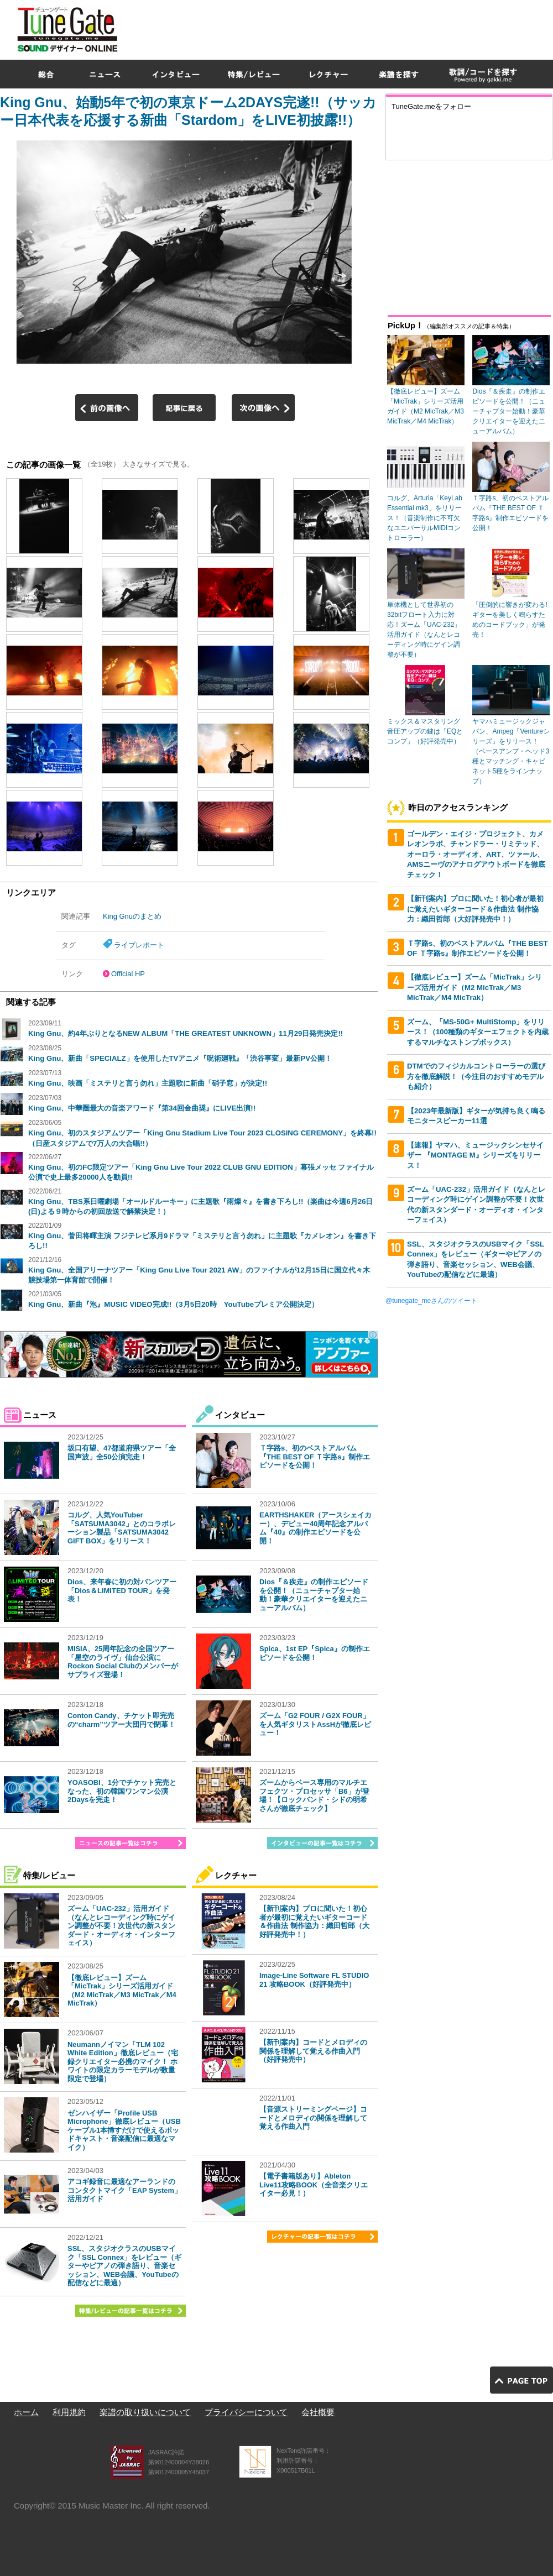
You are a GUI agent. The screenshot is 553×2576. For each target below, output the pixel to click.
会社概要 (318, 2412)
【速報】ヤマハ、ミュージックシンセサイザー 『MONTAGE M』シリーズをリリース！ (475, 1155)
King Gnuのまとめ (132, 916)
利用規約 (69, 2412)
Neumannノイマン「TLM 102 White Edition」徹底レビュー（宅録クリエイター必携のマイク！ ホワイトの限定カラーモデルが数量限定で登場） (122, 2061)
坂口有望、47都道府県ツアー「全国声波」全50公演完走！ (121, 1452)
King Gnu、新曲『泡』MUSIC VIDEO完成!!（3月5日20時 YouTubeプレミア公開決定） (173, 1304)
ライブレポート (139, 945)
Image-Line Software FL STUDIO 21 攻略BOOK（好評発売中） (314, 1979)
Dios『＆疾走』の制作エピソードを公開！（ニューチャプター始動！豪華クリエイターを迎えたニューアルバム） (313, 1595)
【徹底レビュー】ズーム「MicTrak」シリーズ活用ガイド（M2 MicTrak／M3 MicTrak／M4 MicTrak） (121, 1990)
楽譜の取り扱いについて (145, 2412)
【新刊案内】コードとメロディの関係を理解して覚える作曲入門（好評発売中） (313, 2051)
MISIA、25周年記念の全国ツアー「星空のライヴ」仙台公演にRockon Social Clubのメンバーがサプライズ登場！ (122, 1662)
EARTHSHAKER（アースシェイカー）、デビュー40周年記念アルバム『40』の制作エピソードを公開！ (315, 1528)
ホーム (26, 2412)
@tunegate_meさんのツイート (431, 1301)
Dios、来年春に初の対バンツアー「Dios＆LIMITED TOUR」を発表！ (121, 1590)
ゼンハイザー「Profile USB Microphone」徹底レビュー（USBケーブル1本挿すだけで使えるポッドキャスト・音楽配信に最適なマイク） (124, 2130)
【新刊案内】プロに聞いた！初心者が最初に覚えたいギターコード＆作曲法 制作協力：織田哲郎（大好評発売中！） (314, 1921)
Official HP (128, 974)
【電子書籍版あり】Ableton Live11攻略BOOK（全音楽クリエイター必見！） (313, 2184)
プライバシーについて (246, 2412)
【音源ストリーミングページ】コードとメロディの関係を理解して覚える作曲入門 (313, 2117)
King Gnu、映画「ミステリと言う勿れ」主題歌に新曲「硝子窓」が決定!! (147, 1083)
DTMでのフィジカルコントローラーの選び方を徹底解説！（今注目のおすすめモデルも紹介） (476, 1076)
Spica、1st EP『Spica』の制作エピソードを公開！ (314, 1653)
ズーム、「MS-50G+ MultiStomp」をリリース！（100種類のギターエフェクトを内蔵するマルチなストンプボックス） (478, 1032)
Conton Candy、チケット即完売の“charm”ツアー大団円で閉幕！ (121, 1720)
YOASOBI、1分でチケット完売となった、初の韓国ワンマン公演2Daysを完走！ (121, 1791)
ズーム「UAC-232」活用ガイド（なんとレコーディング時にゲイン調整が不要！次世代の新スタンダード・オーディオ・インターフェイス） (121, 1925)
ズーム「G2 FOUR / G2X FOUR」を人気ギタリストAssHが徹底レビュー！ (315, 1724)
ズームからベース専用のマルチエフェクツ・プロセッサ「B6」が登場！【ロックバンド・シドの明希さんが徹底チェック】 (314, 1795)
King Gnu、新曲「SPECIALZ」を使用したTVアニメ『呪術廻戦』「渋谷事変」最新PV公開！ (180, 1058)
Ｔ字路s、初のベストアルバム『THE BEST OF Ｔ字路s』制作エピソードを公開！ (314, 1456)
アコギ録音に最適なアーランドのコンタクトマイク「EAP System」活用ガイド (124, 2190)
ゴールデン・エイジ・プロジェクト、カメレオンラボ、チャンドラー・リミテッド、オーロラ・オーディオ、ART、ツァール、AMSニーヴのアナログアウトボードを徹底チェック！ (476, 854)
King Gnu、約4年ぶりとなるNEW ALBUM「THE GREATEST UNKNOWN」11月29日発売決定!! (185, 1033)
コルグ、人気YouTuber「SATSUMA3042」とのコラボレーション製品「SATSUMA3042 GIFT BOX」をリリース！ (121, 1528)
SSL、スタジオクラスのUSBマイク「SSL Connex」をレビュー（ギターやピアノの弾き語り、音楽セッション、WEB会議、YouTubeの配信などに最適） (124, 2265)
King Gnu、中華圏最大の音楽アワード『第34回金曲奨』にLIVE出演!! (141, 1108)
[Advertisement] (416, 79)
